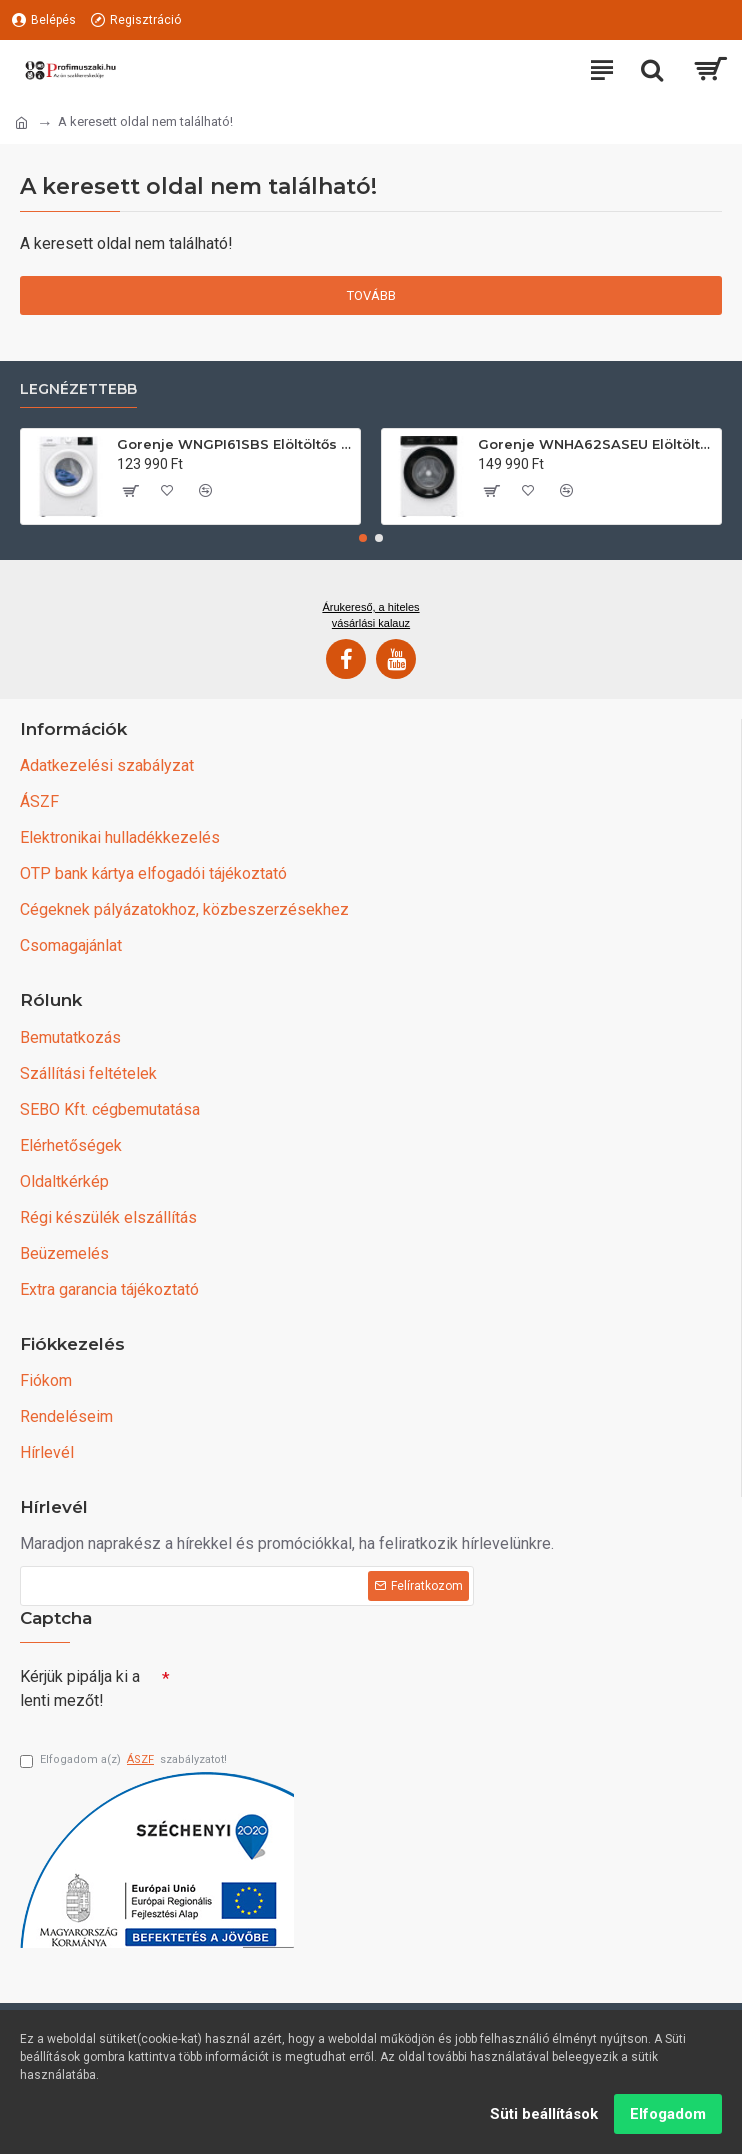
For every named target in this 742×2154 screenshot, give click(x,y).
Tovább (371, 295)
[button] (363, 536)
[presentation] (310, 1692)
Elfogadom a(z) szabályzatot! (123, 1760)
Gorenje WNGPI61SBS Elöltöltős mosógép (235, 442)
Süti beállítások (544, 2114)
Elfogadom (668, 2114)
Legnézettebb (78, 387)
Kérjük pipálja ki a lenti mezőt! (80, 1686)
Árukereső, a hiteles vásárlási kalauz (370, 613)
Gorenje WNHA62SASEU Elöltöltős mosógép (596, 442)
